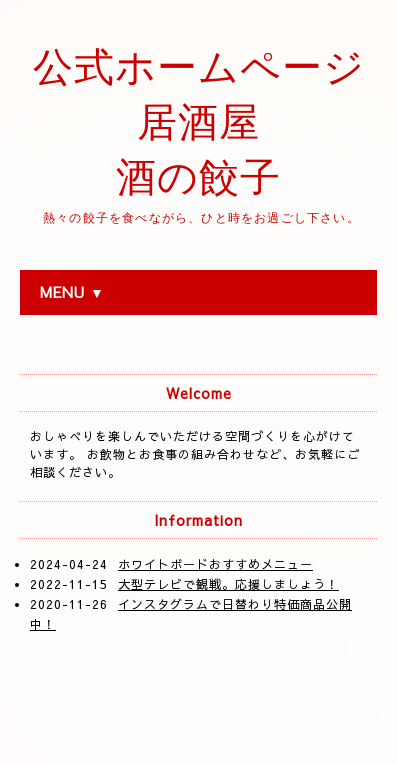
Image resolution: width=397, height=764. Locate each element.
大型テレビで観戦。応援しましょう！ (228, 584)
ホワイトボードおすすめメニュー (215, 564)
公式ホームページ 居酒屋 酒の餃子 (199, 122)
